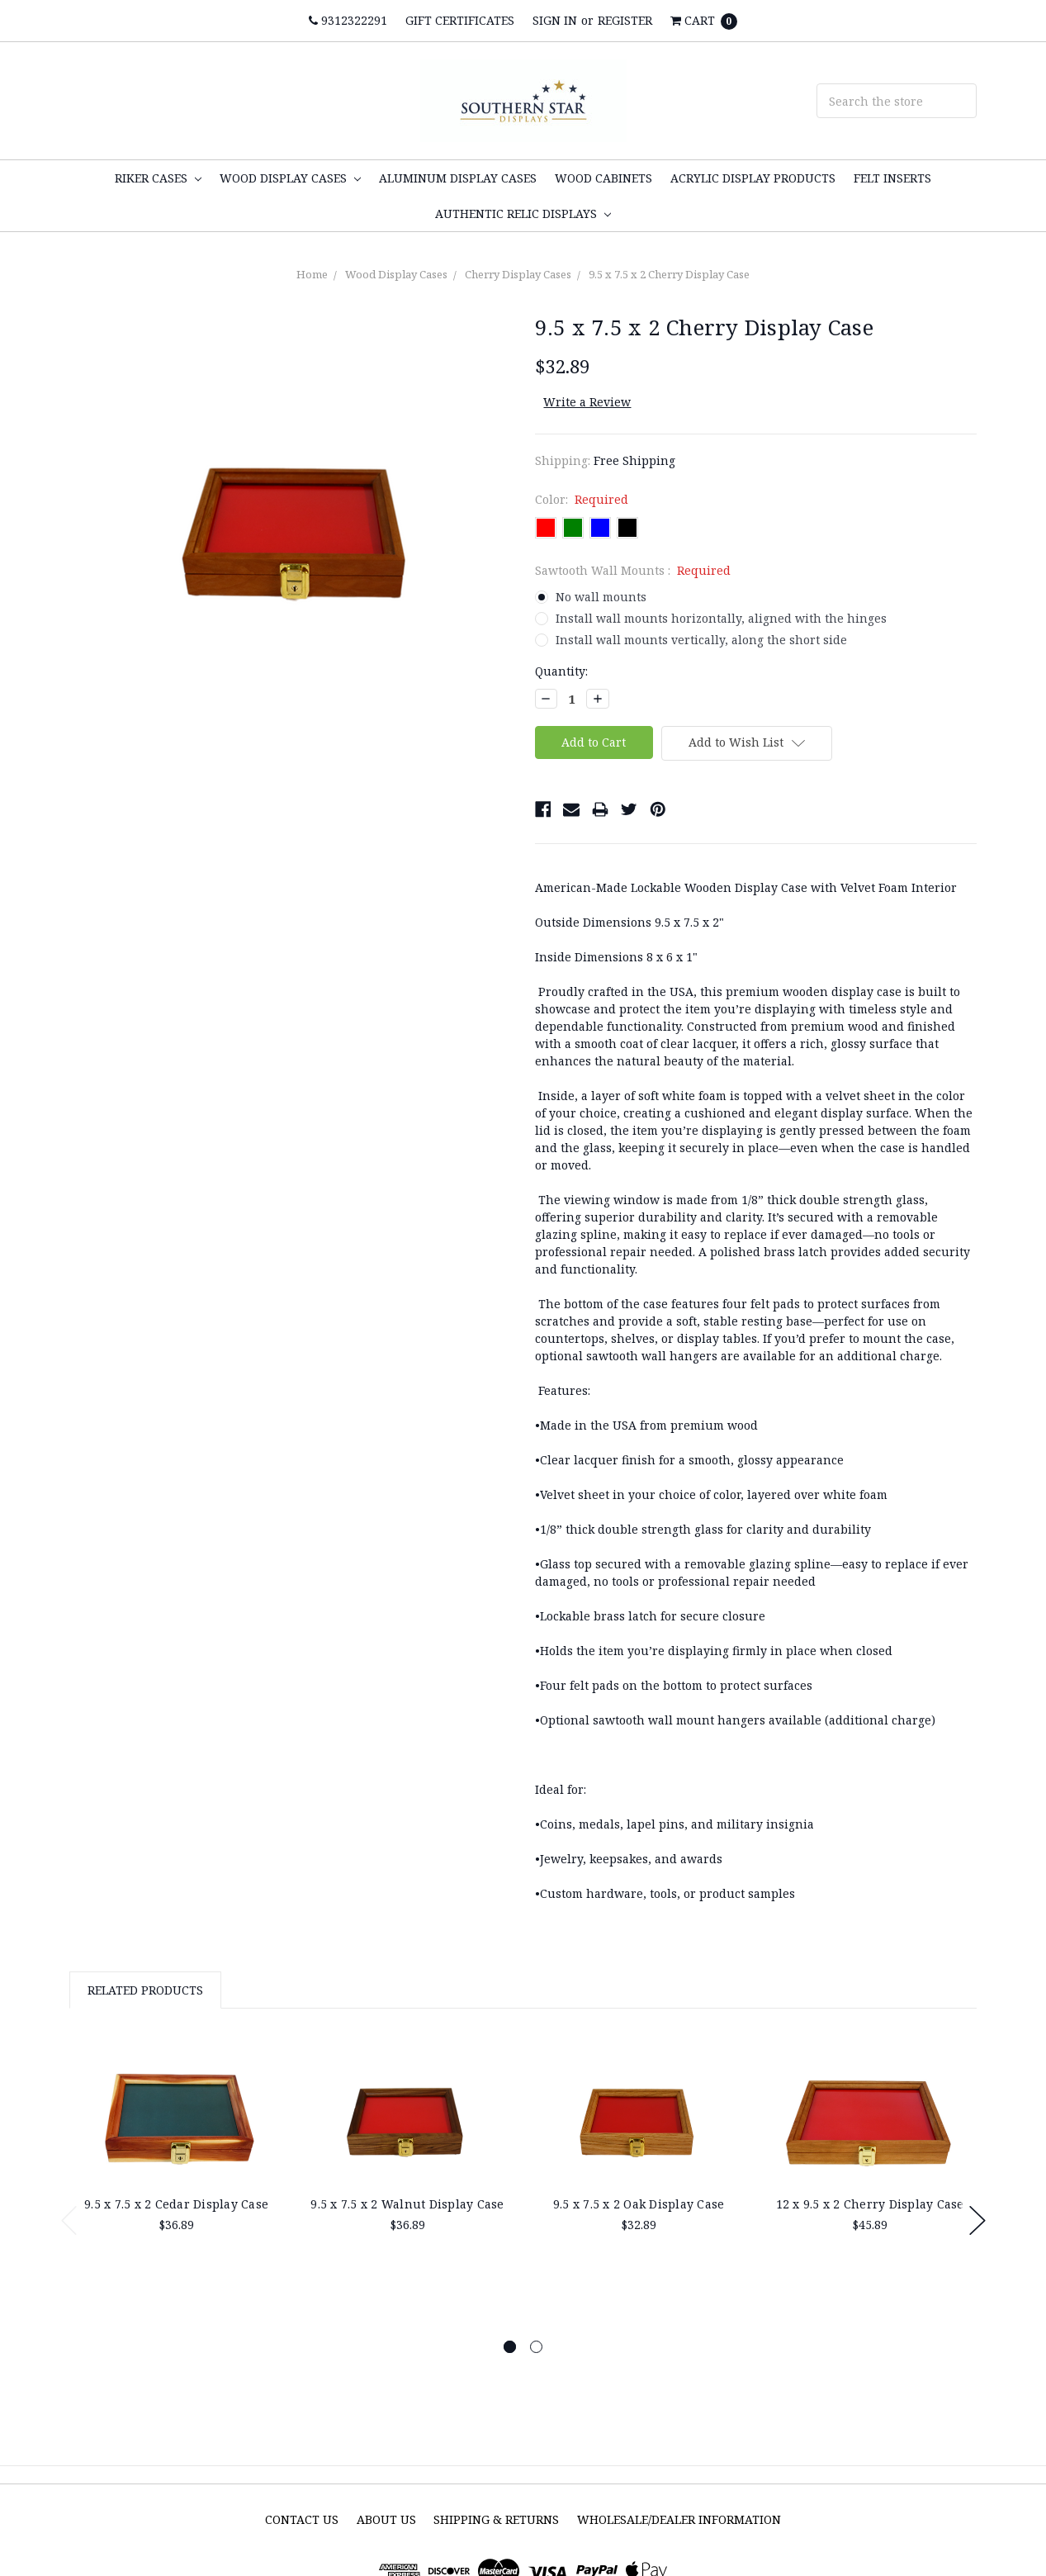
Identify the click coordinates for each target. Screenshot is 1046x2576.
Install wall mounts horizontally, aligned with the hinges (721, 618)
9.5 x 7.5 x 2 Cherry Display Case (669, 274)
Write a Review (587, 402)
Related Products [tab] (145, 1990)
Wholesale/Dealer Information (679, 2519)
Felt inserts (892, 178)
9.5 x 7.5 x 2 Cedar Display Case (176, 2204)
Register (625, 20)
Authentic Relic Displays (523, 213)
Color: (582, 499)
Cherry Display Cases (518, 274)
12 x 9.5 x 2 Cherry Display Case (870, 2204)
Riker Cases (158, 178)
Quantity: (561, 671)
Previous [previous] (69, 2220)
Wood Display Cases (290, 178)
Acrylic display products (752, 178)
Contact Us (301, 2519)
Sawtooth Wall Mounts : (633, 570)
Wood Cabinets (603, 178)
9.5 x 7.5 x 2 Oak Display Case (639, 2204)
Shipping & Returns (496, 2519)
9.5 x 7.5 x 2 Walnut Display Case (407, 2204)
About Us (386, 2519)
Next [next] (977, 2220)
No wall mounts (601, 597)
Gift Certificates (459, 20)
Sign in (554, 20)
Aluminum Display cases (458, 178)
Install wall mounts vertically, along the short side (701, 640)
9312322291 (348, 20)
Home (312, 274)
